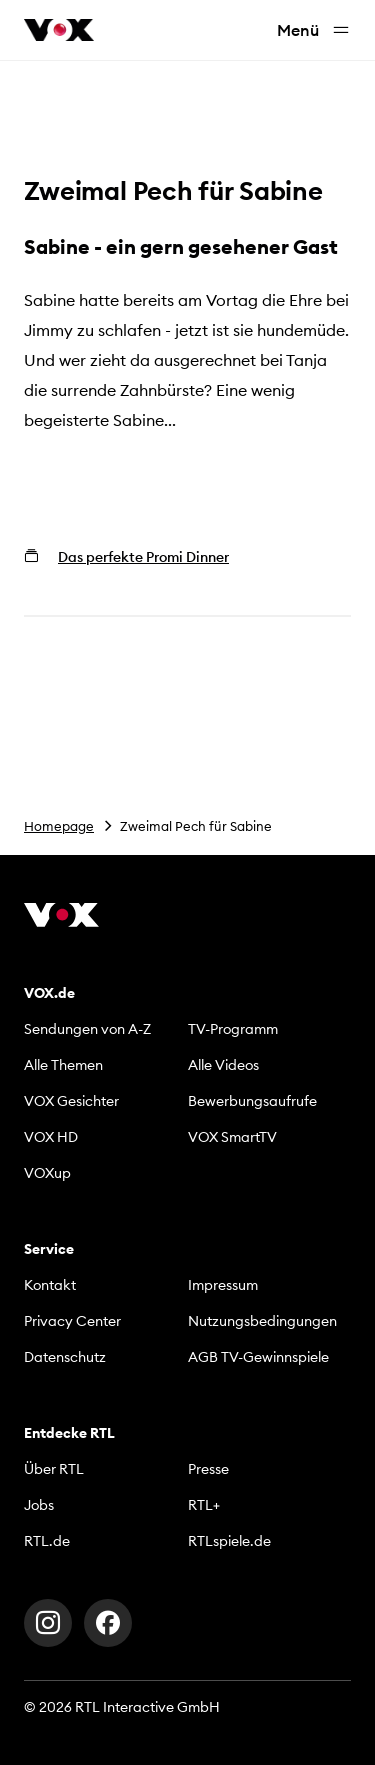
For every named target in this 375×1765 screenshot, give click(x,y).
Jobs (39, 1505)
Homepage (59, 826)
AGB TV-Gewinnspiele (258, 1357)
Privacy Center (72, 1321)
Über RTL (54, 1469)
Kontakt (50, 1285)
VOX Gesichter (71, 1101)
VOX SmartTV (232, 1137)
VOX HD (51, 1137)
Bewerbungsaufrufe (252, 1101)
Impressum (223, 1285)
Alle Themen (63, 1065)
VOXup (47, 1173)
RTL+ (204, 1505)
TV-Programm (233, 1029)
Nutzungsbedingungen (262, 1321)
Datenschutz (65, 1357)
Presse (208, 1469)
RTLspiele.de (229, 1541)
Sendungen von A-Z (87, 1029)
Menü (314, 30)
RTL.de (47, 1541)
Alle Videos (223, 1065)
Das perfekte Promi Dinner (143, 557)
